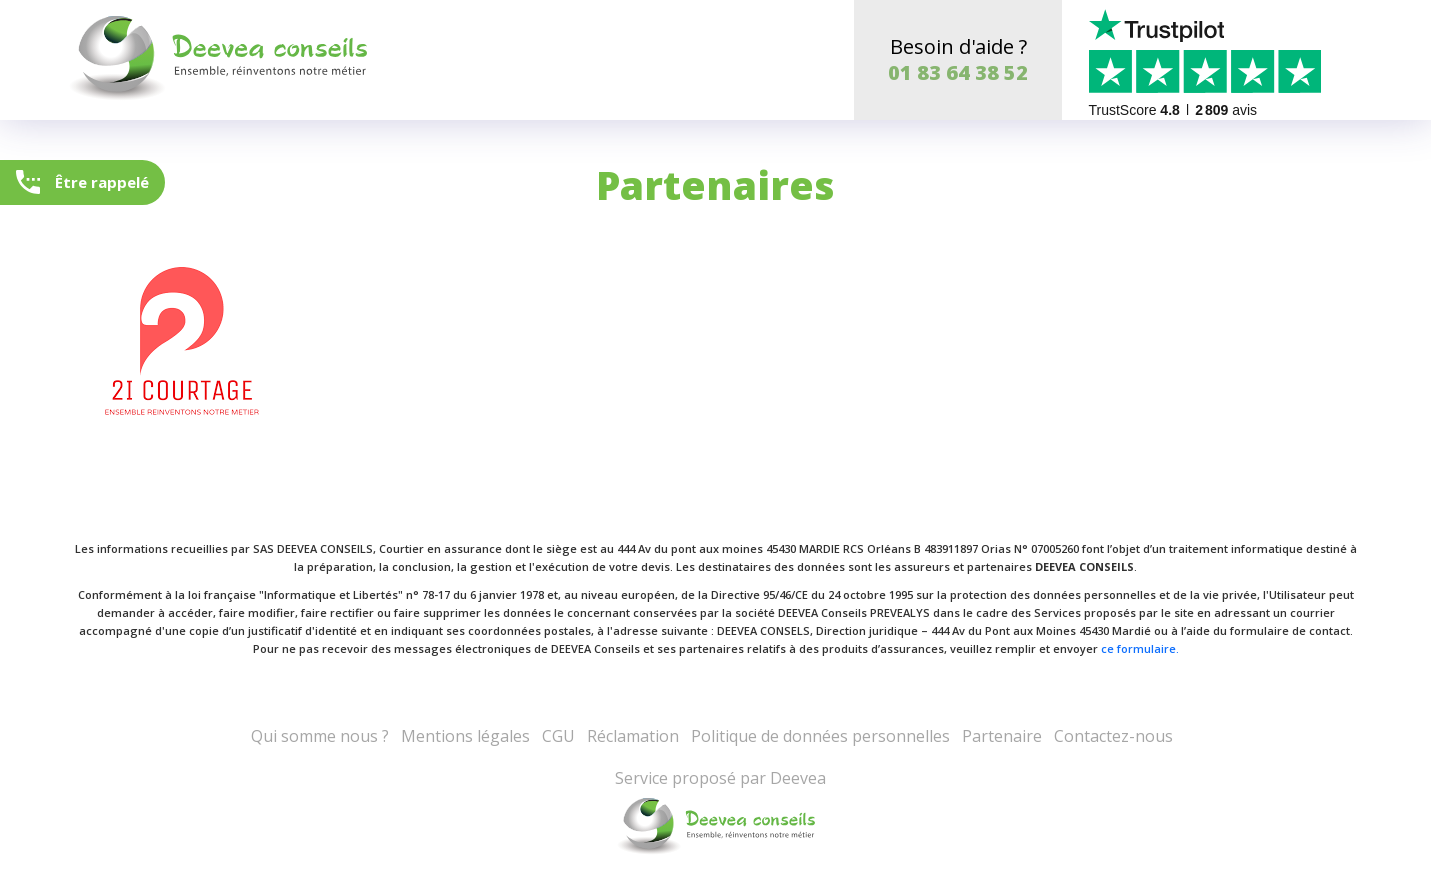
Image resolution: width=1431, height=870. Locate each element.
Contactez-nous (1113, 736)
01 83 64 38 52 (958, 72)
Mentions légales (465, 736)
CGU (558, 736)
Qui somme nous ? (320, 736)
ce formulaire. (1140, 648)
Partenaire (1002, 736)
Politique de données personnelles (820, 736)
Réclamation (633, 736)
